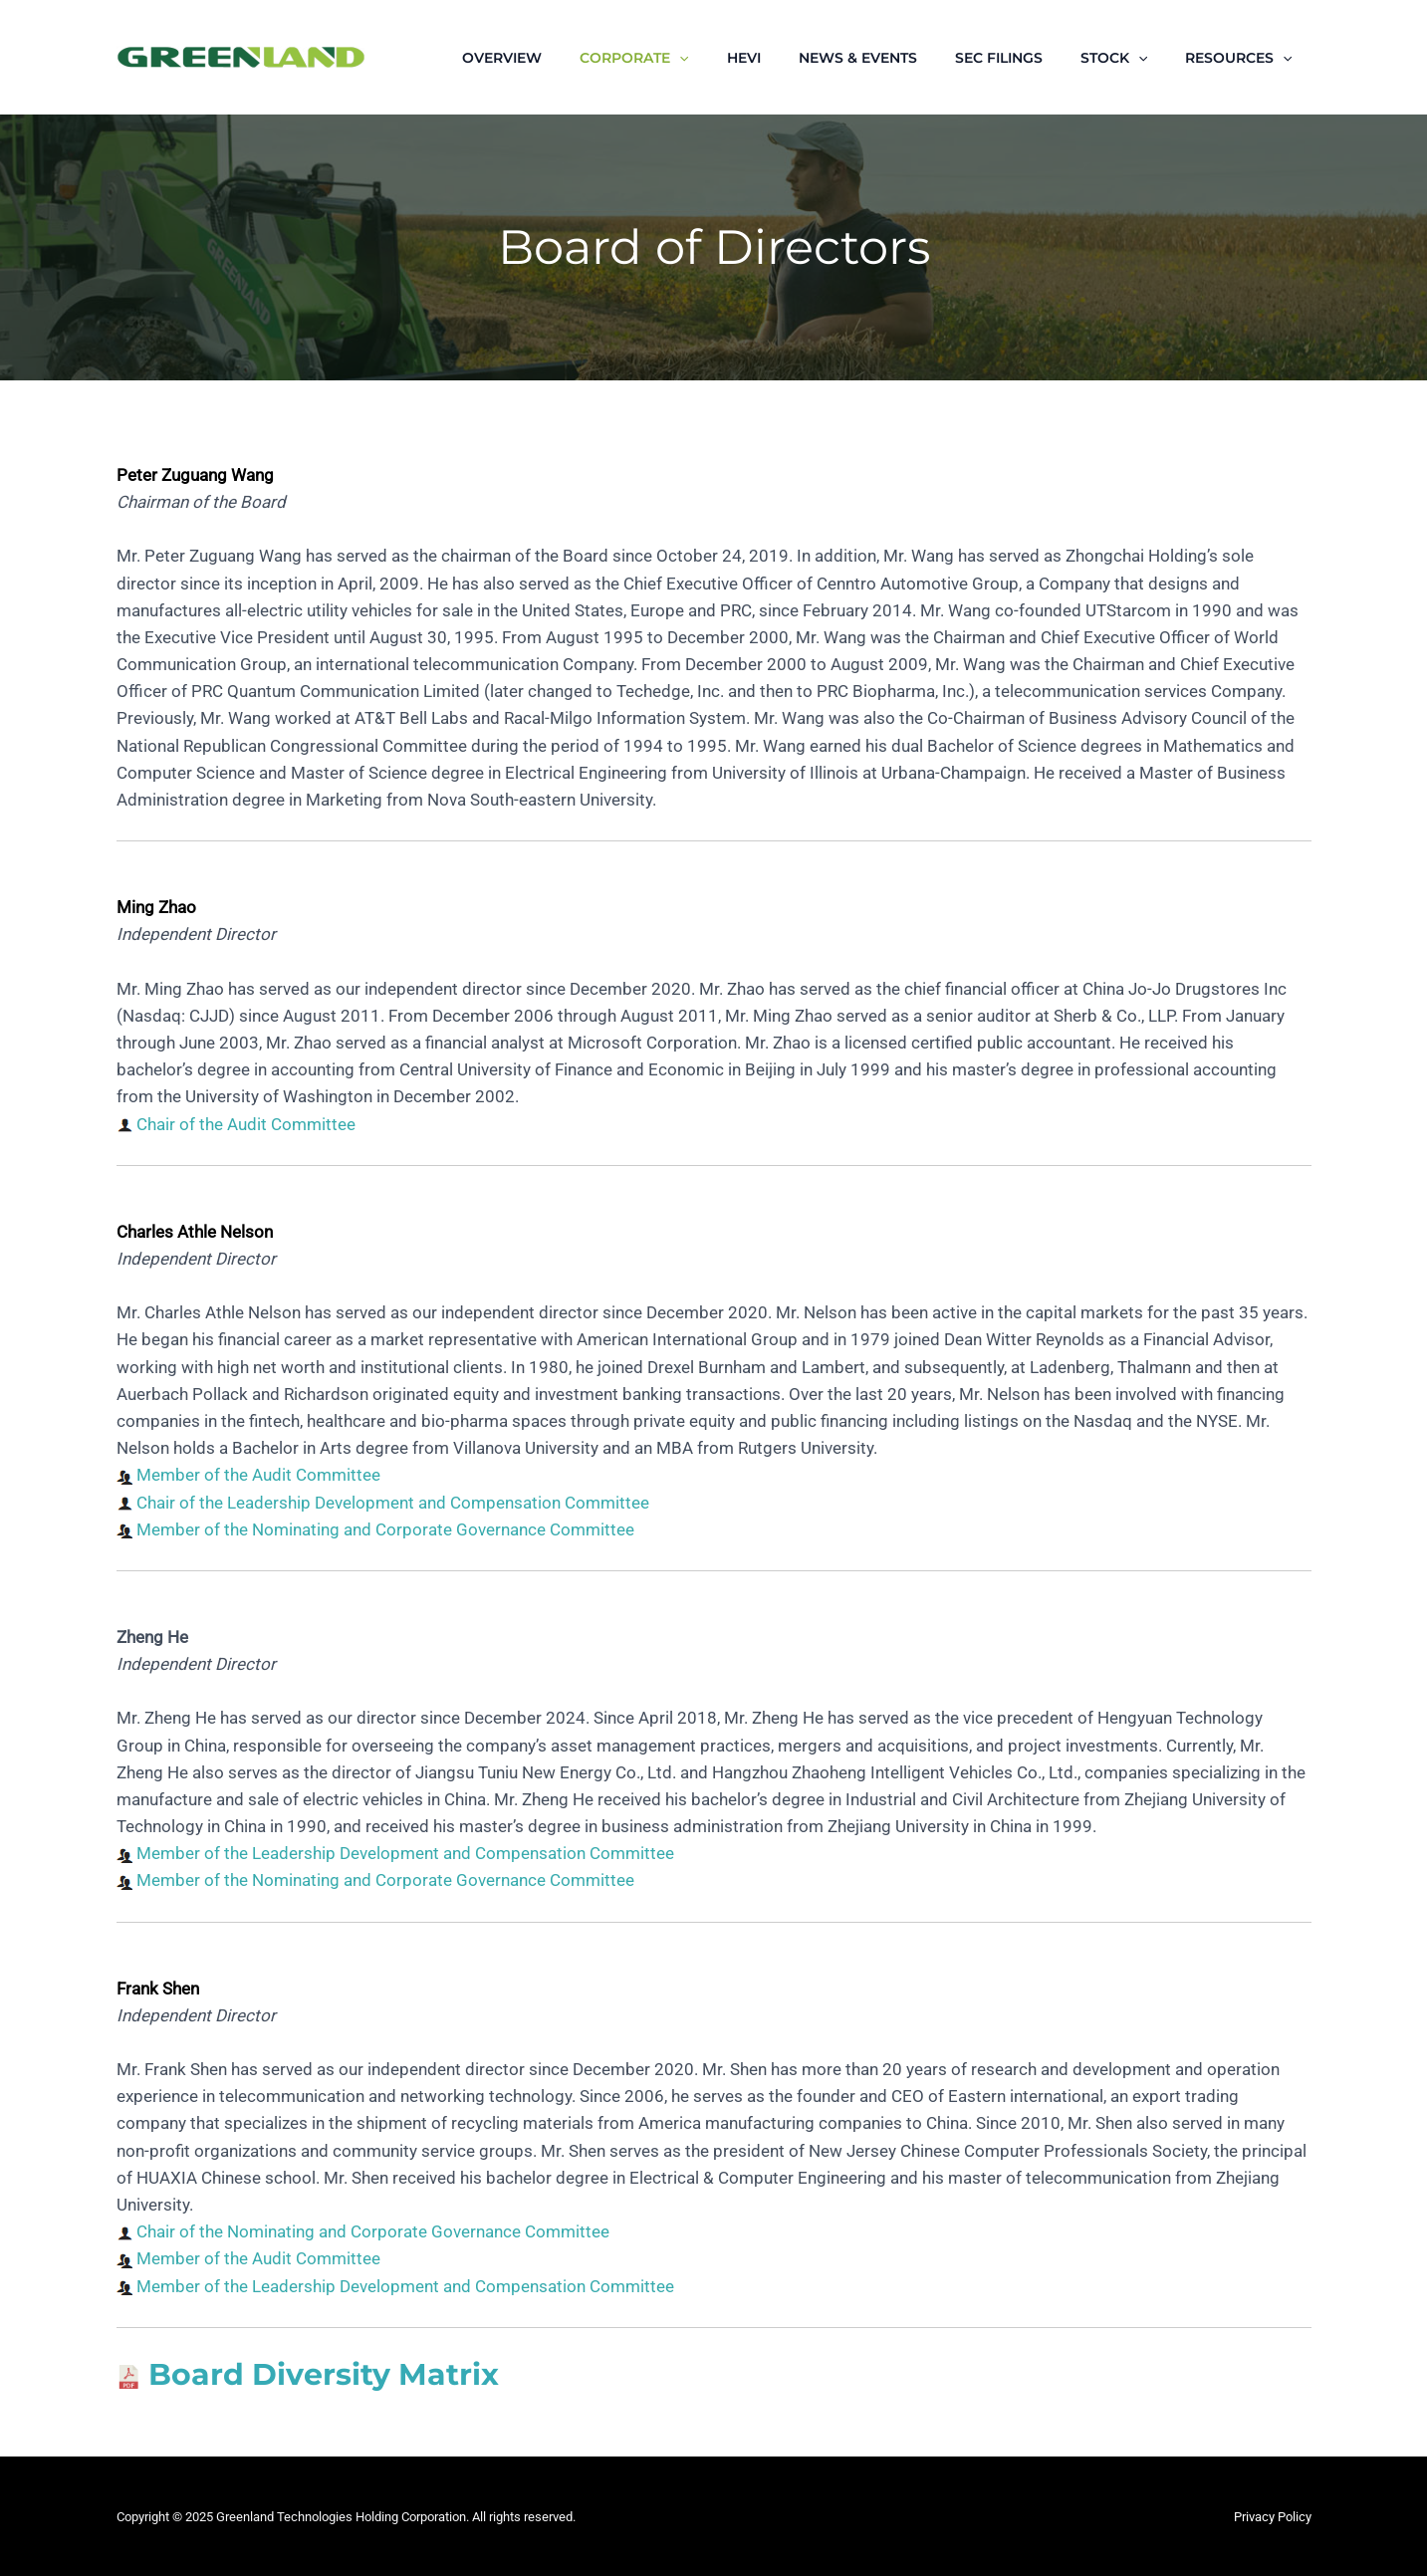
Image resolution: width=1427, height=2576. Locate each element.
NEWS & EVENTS (892, 58)
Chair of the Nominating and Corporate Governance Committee (372, 2231)
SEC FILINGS (1024, 58)
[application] (734, 58)
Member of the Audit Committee (258, 1475)
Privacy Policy (1272, 2516)
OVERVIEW (566, 58)
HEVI (789, 58)
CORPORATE (688, 58)
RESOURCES (1243, 58)
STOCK (1128, 58)
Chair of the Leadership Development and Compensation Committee (392, 1503)
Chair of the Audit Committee (246, 1124)
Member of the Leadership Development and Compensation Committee (405, 1853)
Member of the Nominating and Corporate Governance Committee (385, 1529)
